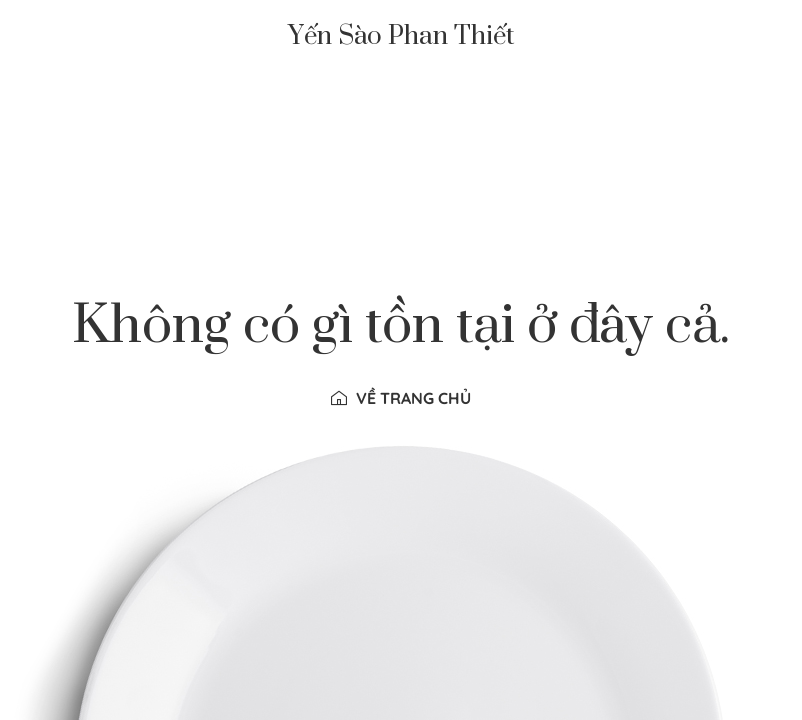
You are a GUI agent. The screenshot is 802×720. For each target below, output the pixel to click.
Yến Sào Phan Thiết (401, 37)
